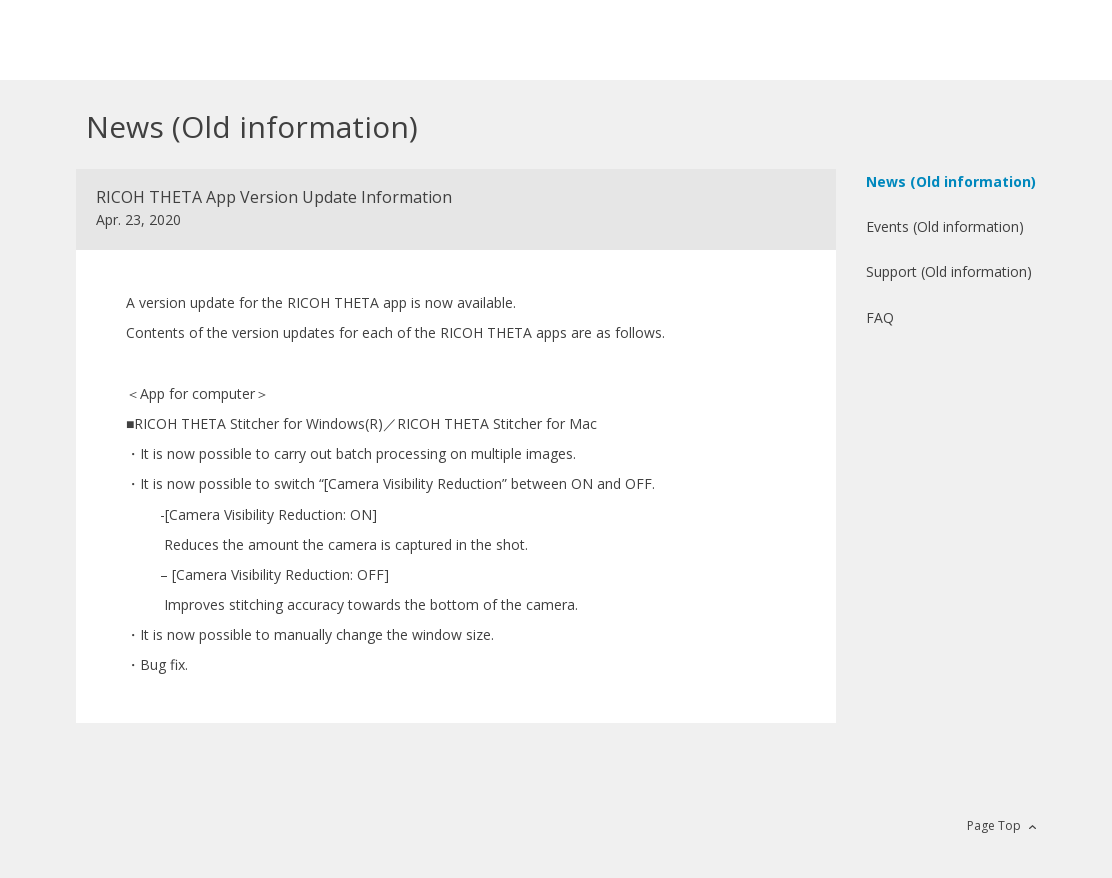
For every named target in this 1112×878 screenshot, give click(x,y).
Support (949, 271)
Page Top (994, 825)
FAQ (880, 317)
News (951, 181)
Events (945, 226)
